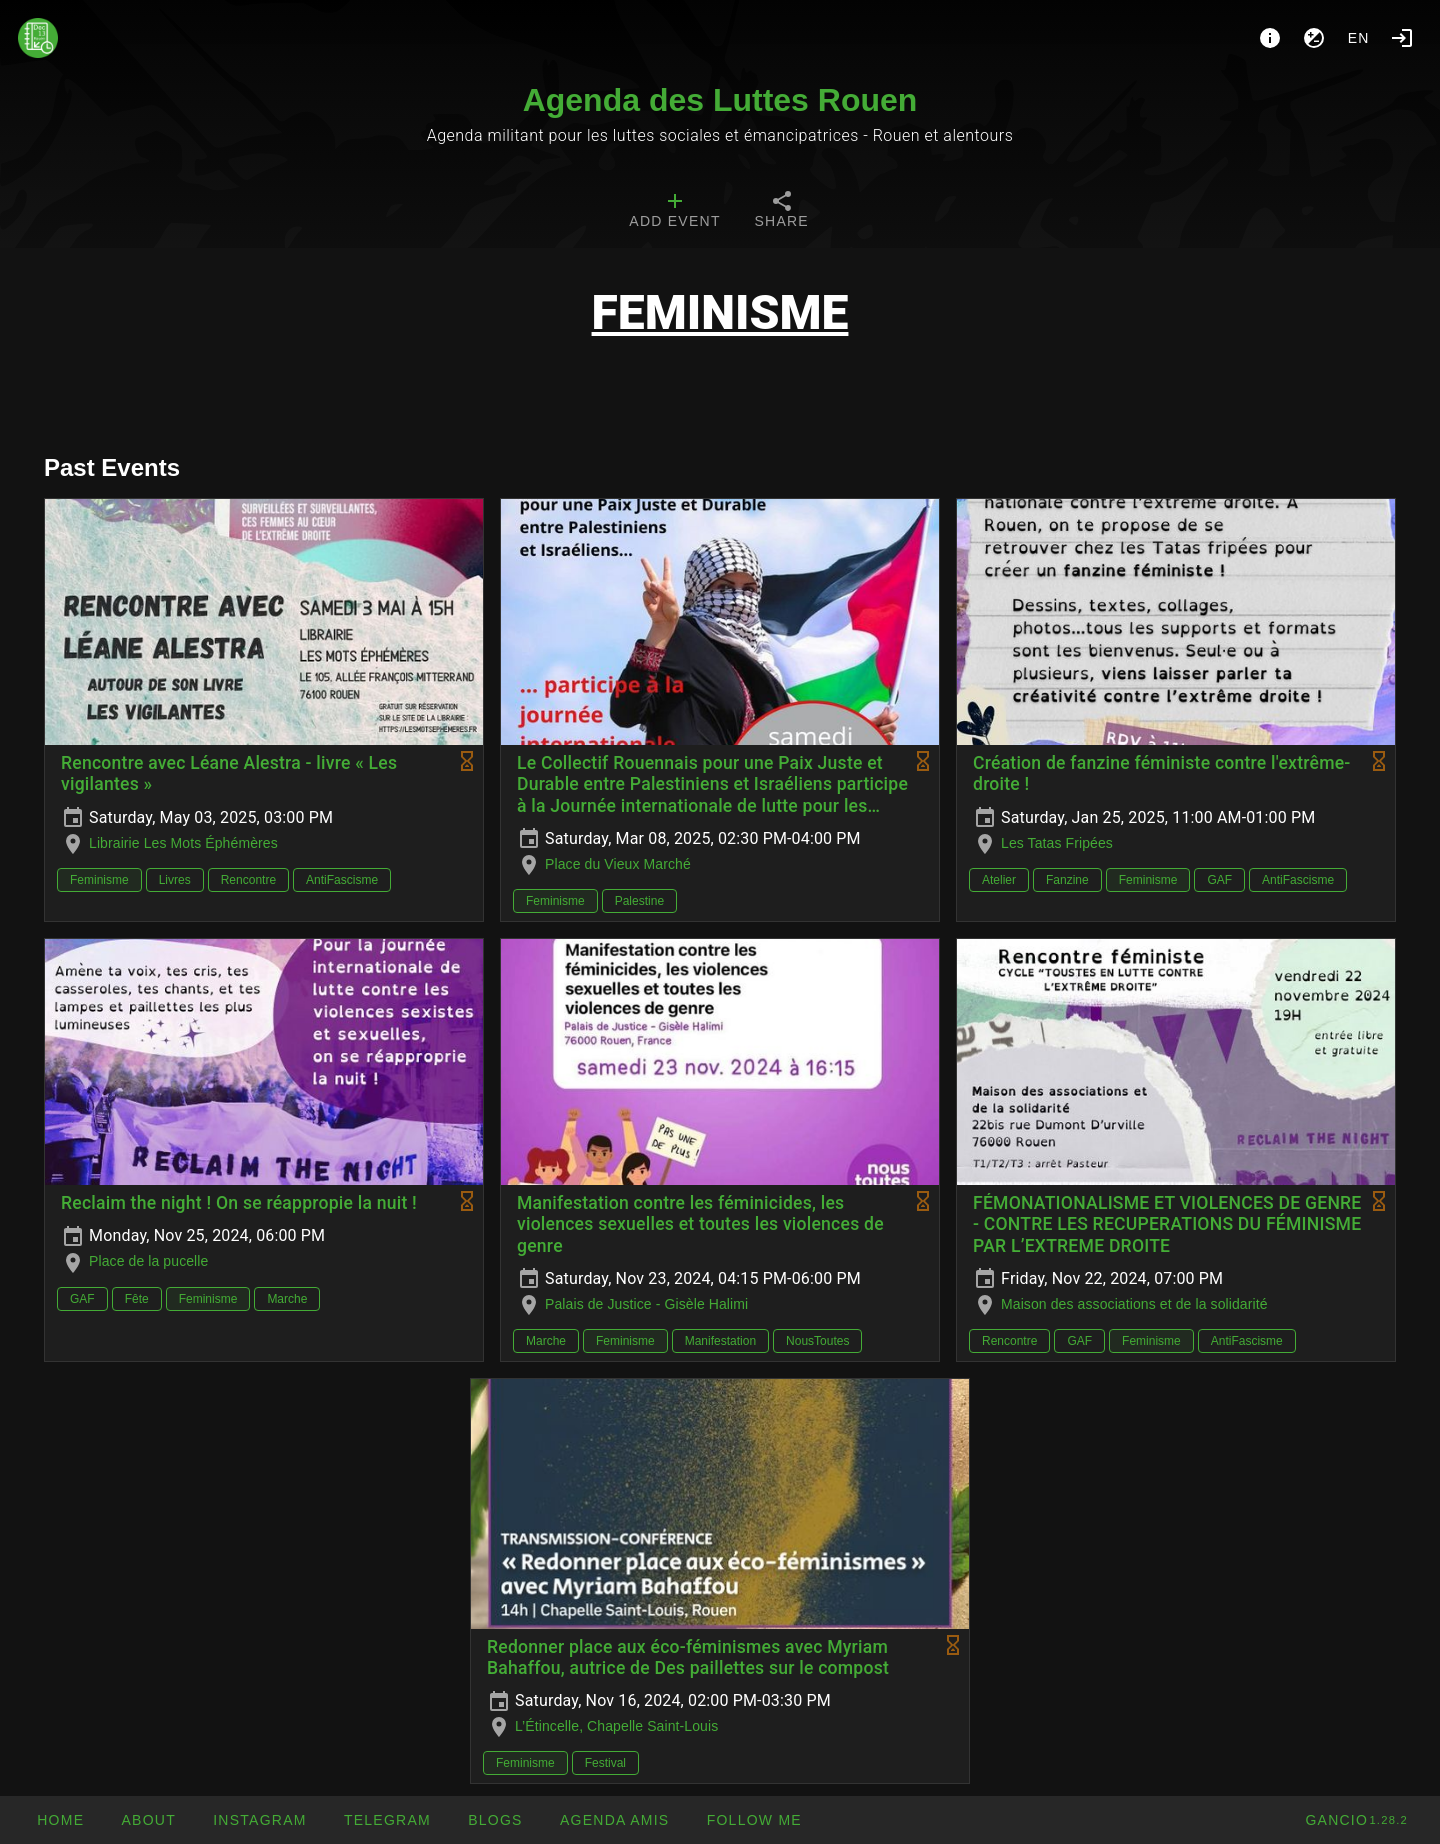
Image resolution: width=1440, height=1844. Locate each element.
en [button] (1359, 38)
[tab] (674, 212)
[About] (1270, 38)
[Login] (1402, 38)
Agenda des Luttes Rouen (720, 100)
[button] (614, 1820)
